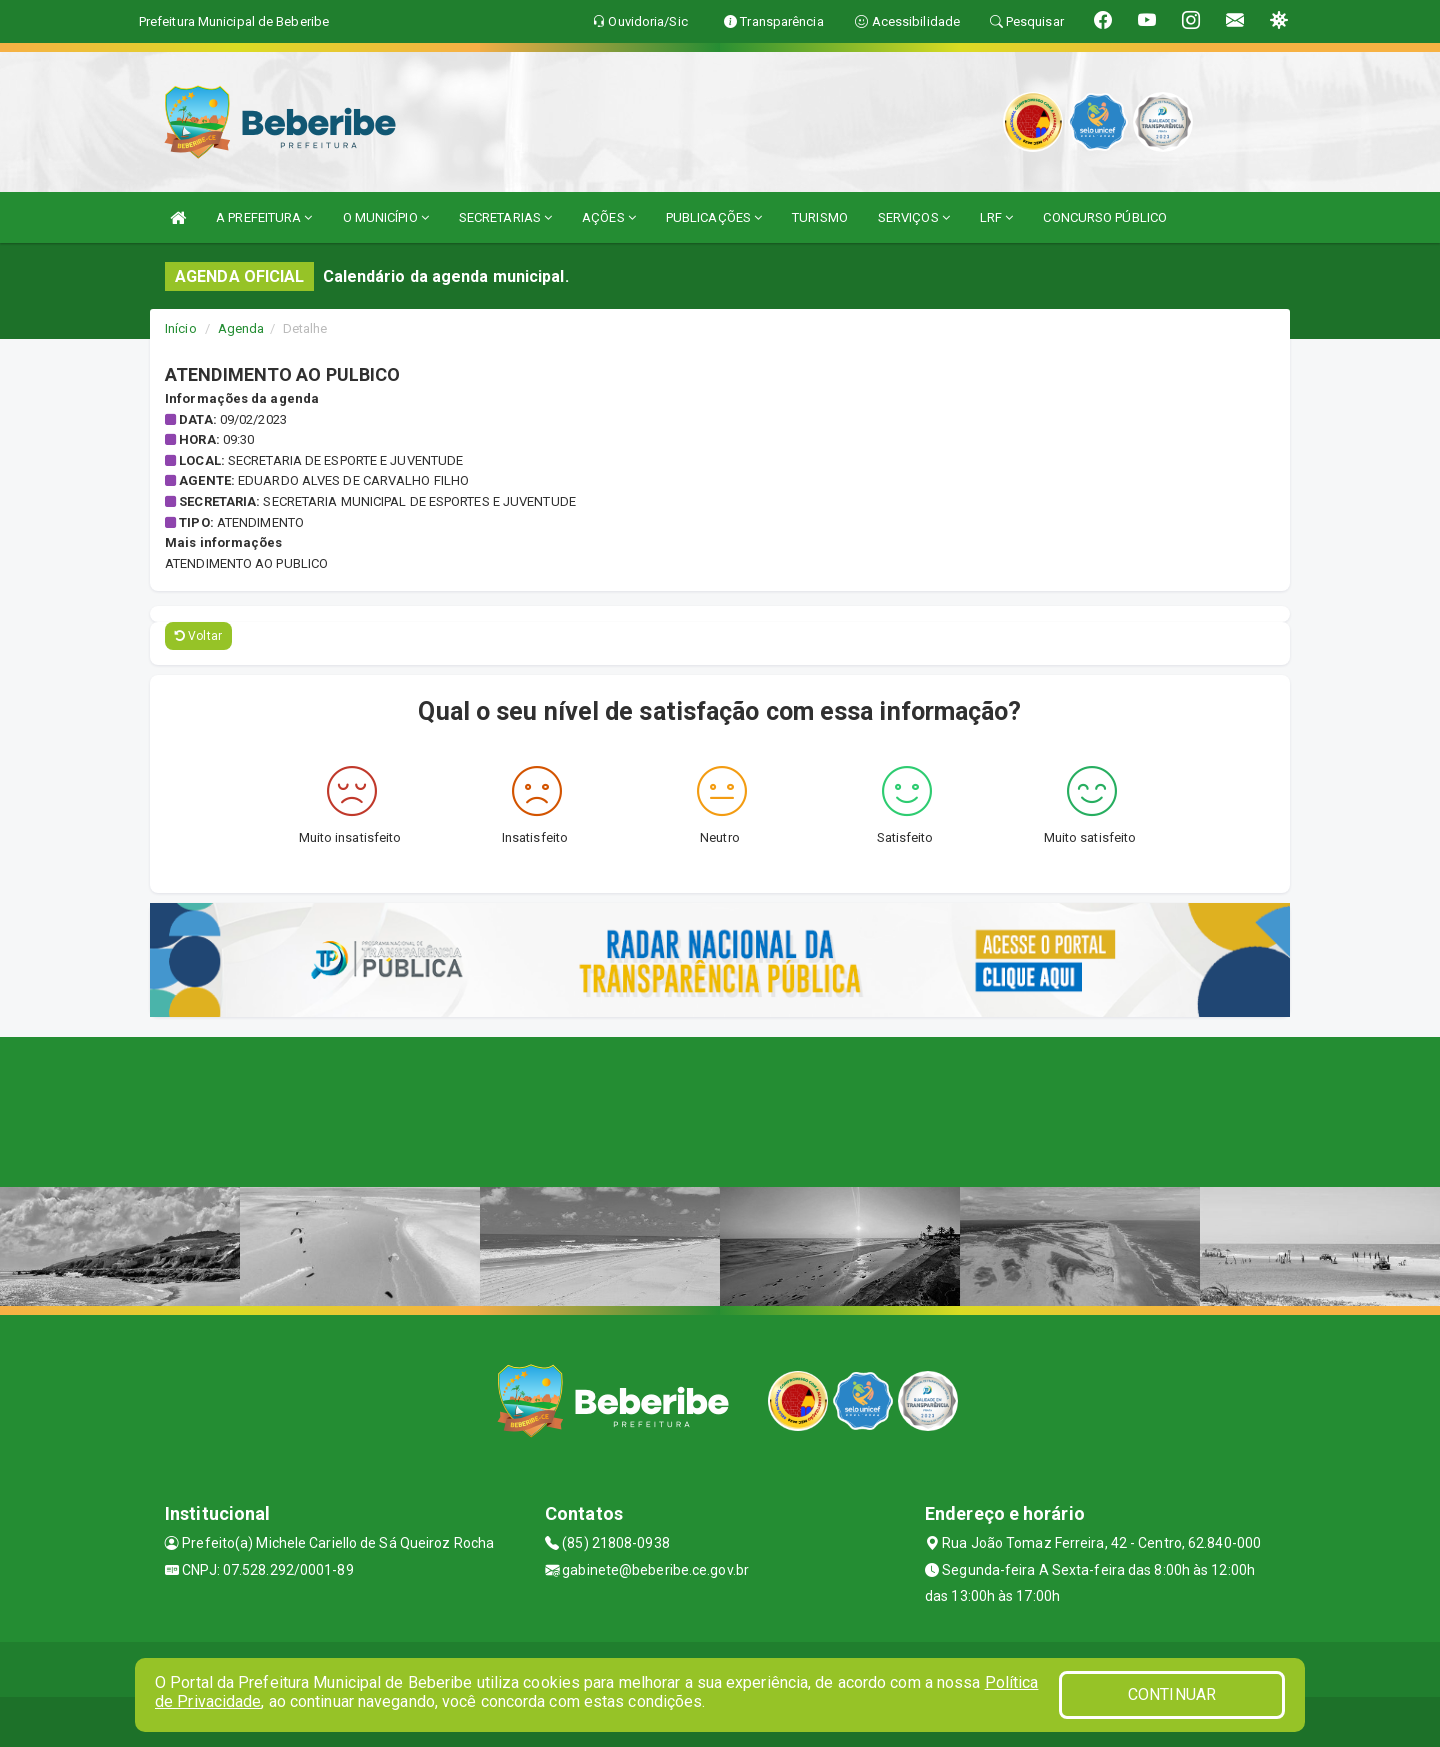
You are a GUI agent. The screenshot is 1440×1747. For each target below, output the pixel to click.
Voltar (198, 636)
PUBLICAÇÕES (714, 217)
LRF (997, 217)
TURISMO (820, 217)
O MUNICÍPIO (386, 217)
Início (181, 328)
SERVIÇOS (914, 217)
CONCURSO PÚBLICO (1105, 217)
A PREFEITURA (264, 217)
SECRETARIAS (505, 217)
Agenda (241, 328)
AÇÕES (609, 217)
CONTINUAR (1172, 1694)
